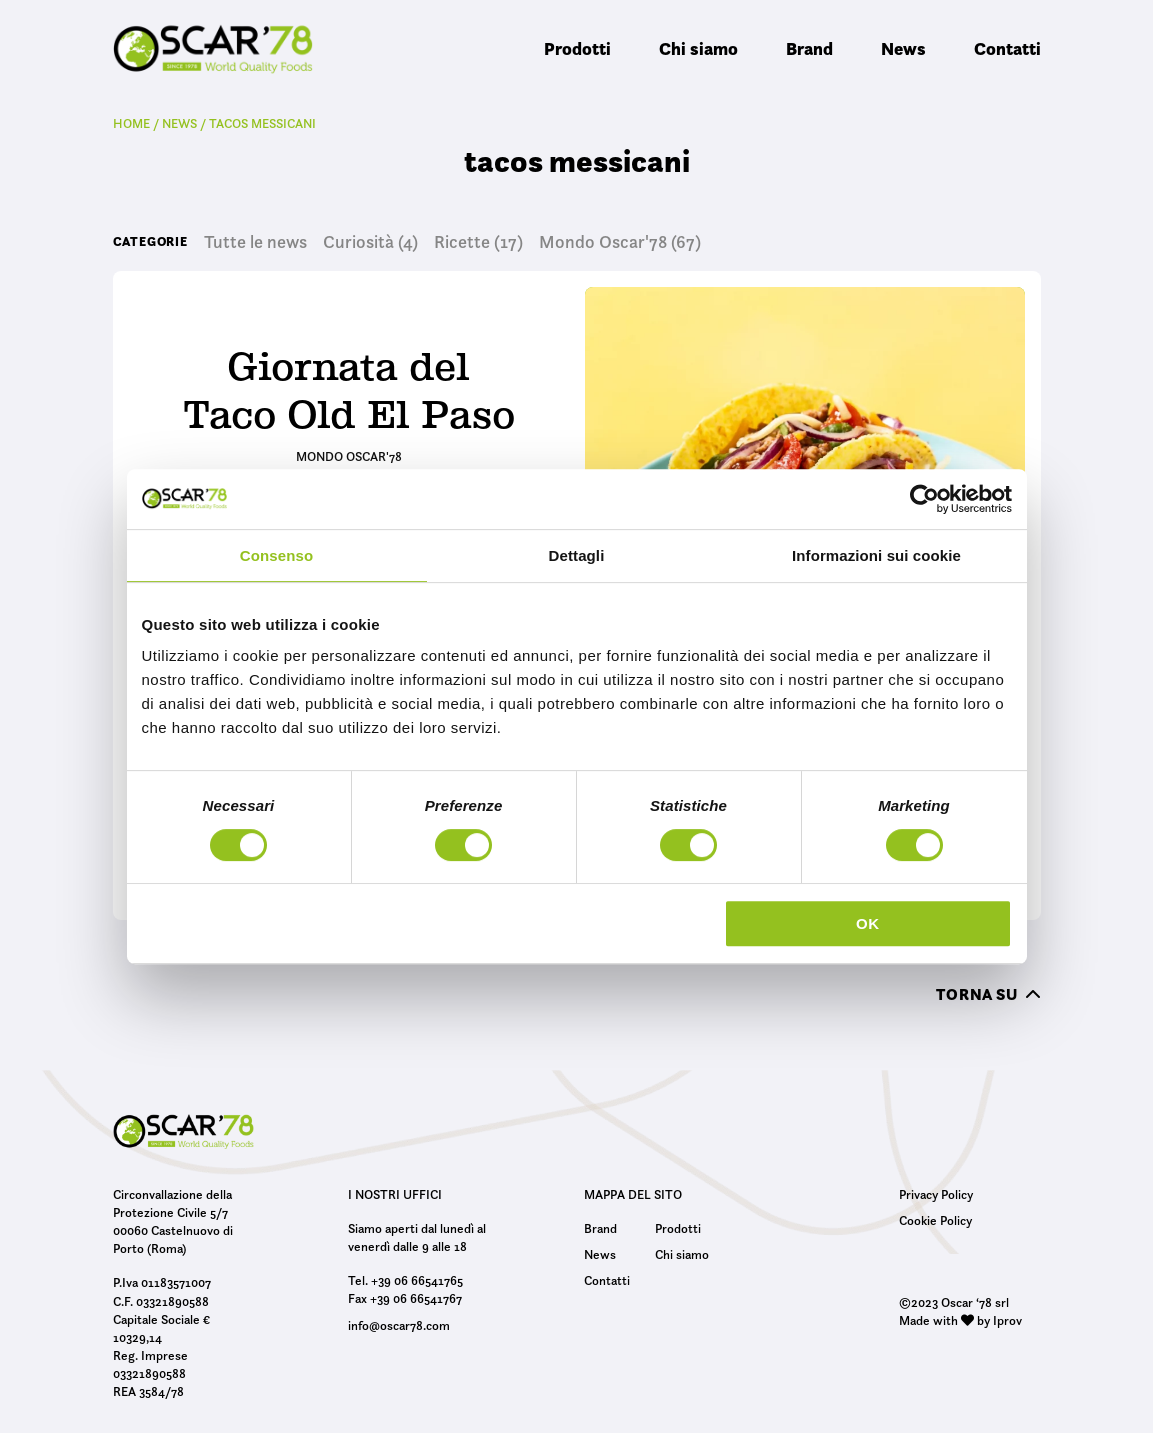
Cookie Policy (935, 1220)
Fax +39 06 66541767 (405, 1298)
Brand (809, 48)
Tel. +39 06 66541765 (405, 1280)
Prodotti (577, 48)
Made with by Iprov (960, 1320)
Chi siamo (698, 48)
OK (868, 923)
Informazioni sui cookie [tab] (876, 555)
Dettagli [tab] (577, 555)
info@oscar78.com (399, 1325)
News (903, 48)
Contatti (1007, 48)
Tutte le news (255, 242)
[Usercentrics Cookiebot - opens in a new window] (924, 499)
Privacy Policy (936, 1194)
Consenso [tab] (276, 555)
